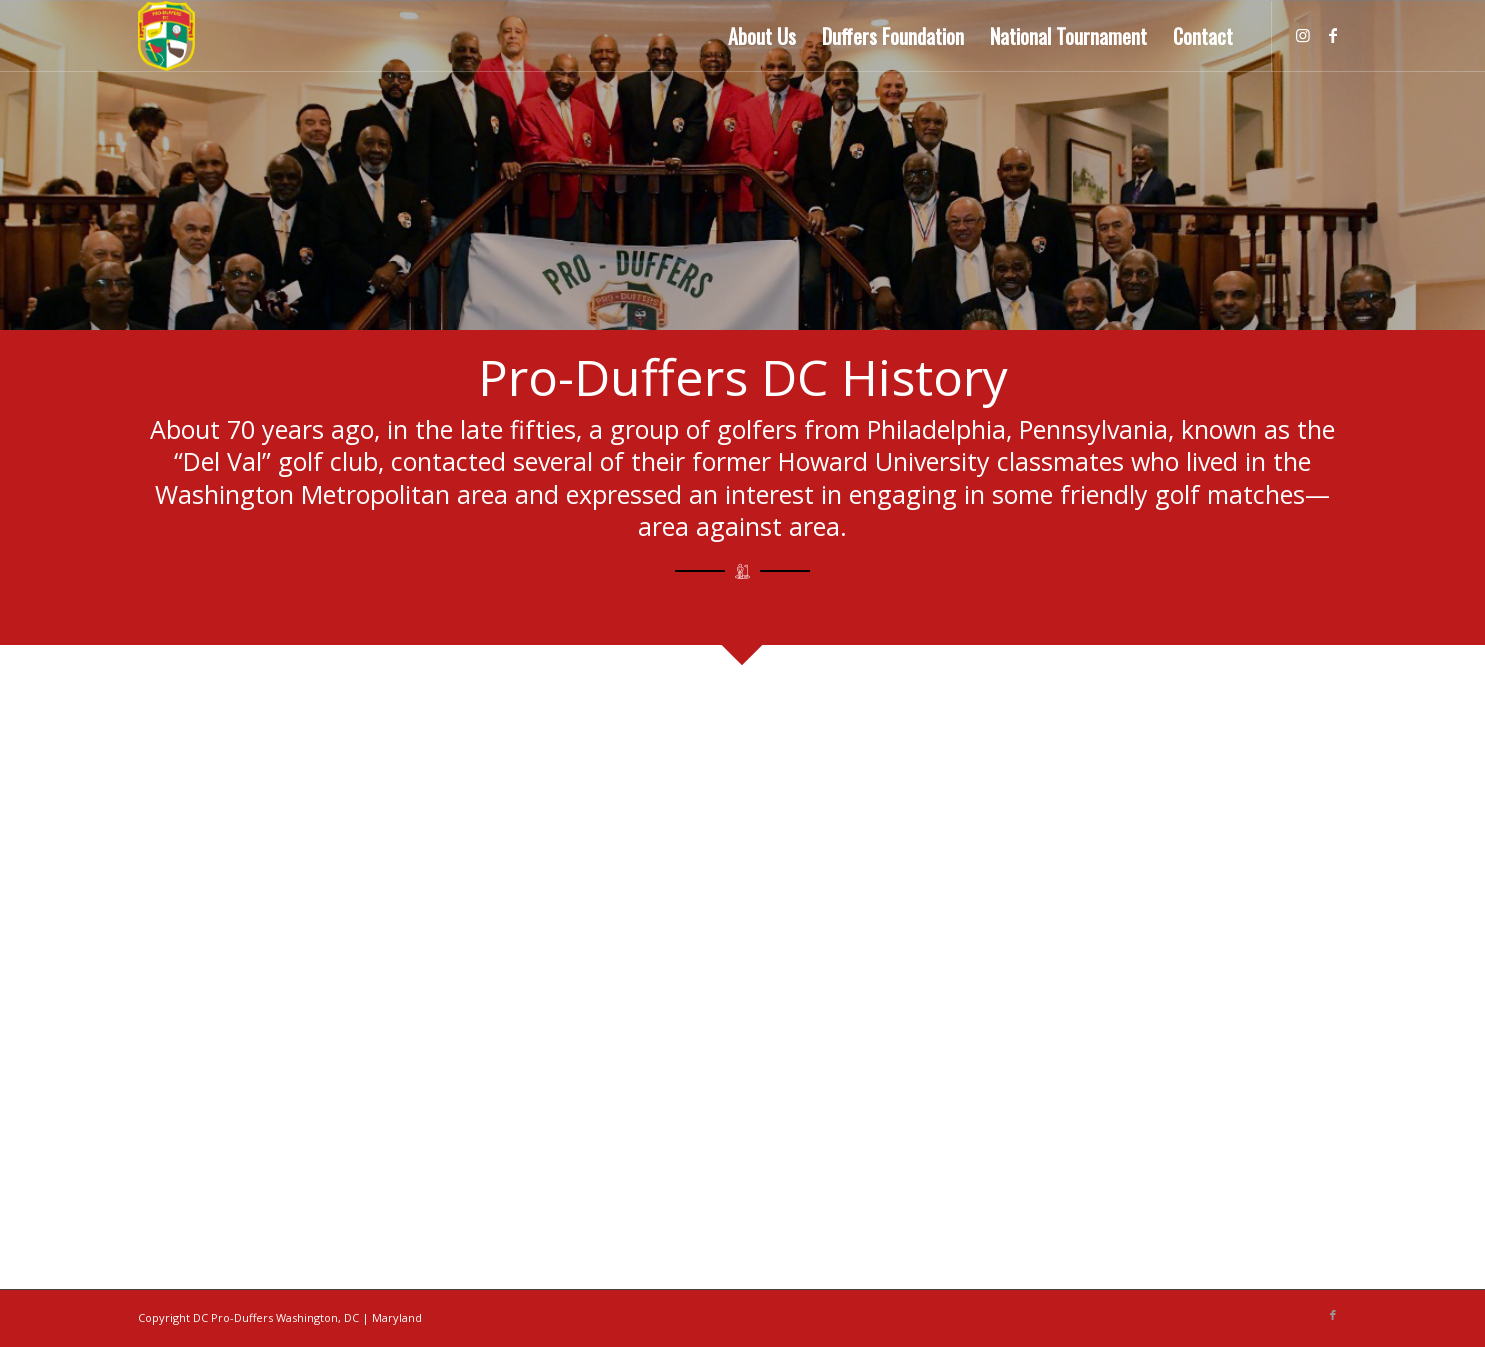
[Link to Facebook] (1333, 35)
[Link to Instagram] (1303, 35)
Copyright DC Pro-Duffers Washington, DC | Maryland (280, 1317)
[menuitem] (762, 36)
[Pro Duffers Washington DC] (166, 36)
